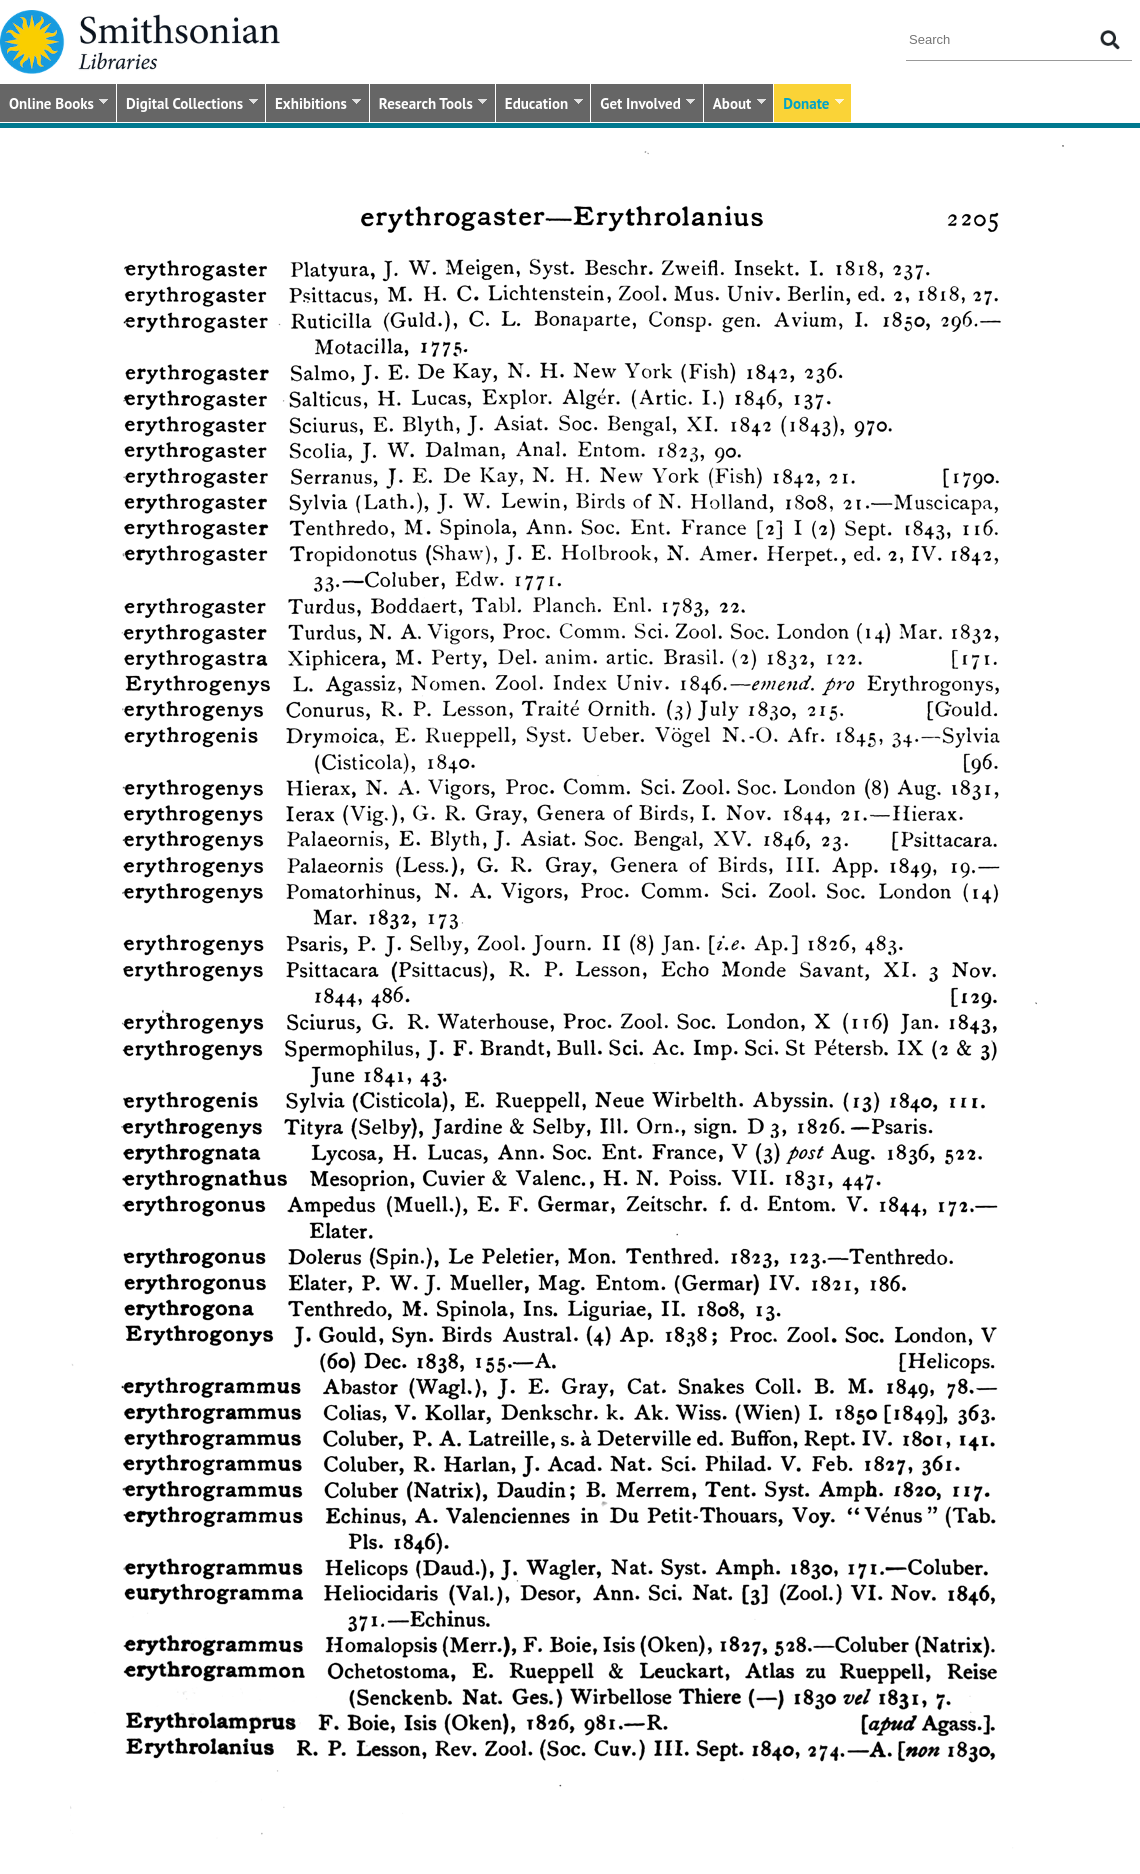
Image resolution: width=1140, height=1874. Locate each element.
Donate (809, 105)
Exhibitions (313, 105)
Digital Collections (187, 105)
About (735, 105)
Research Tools (428, 105)
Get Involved (643, 105)
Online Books (54, 105)
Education (539, 105)
